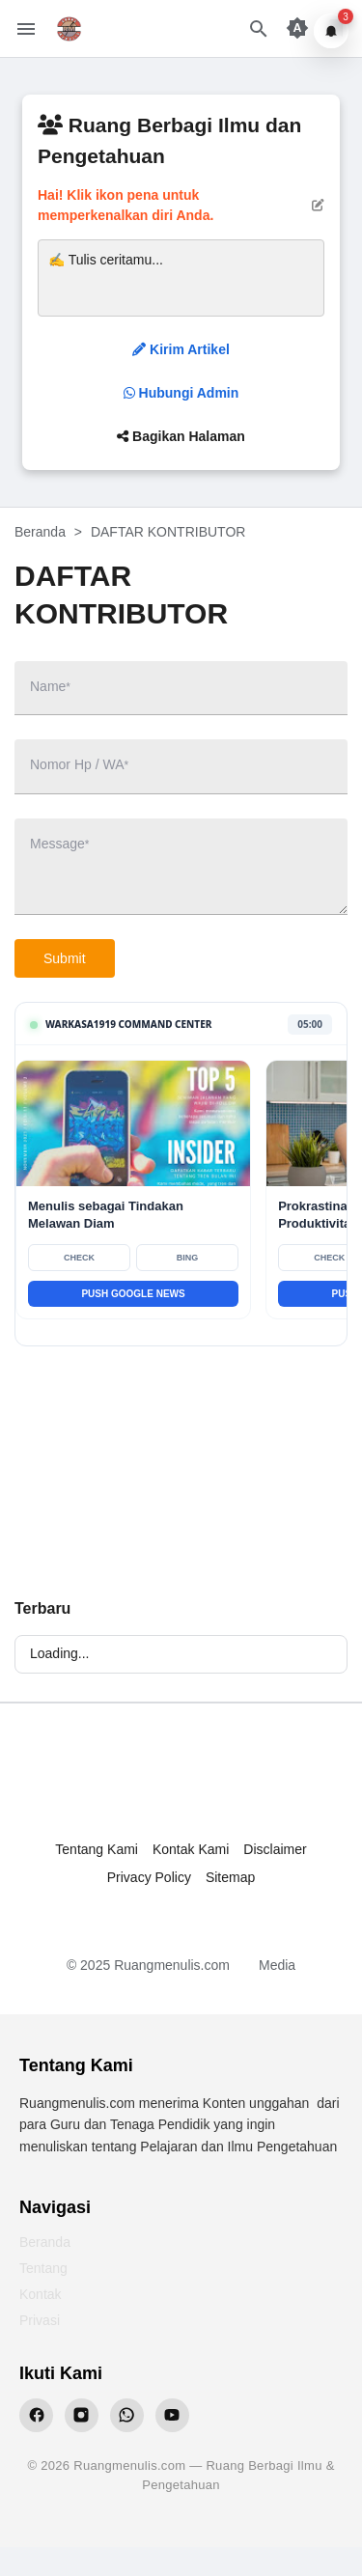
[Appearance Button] (297, 29)
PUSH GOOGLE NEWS (132, 1293)
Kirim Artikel (181, 349)
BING (188, 1257)
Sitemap (230, 1877)
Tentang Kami (96, 1849)
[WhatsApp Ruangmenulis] (127, 2415)
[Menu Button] (26, 29)
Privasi (39, 2320)
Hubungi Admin (181, 393)
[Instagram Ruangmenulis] (81, 2415)
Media (277, 1965)
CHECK (79, 1257)
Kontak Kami (191, 1849)
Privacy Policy (149, 1877)
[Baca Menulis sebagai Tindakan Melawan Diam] (133, 1123)
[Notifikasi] (331, 31)
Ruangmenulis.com (172, 1965)
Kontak (40, 2294)
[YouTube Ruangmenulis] (172, 2415)
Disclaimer (274, 1849)
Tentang (43, 2268)
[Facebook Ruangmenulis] (36, 2415)
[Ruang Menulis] (181, 1781)
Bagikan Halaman (181, 436)
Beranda (44, 2242)
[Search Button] (258, 29)
